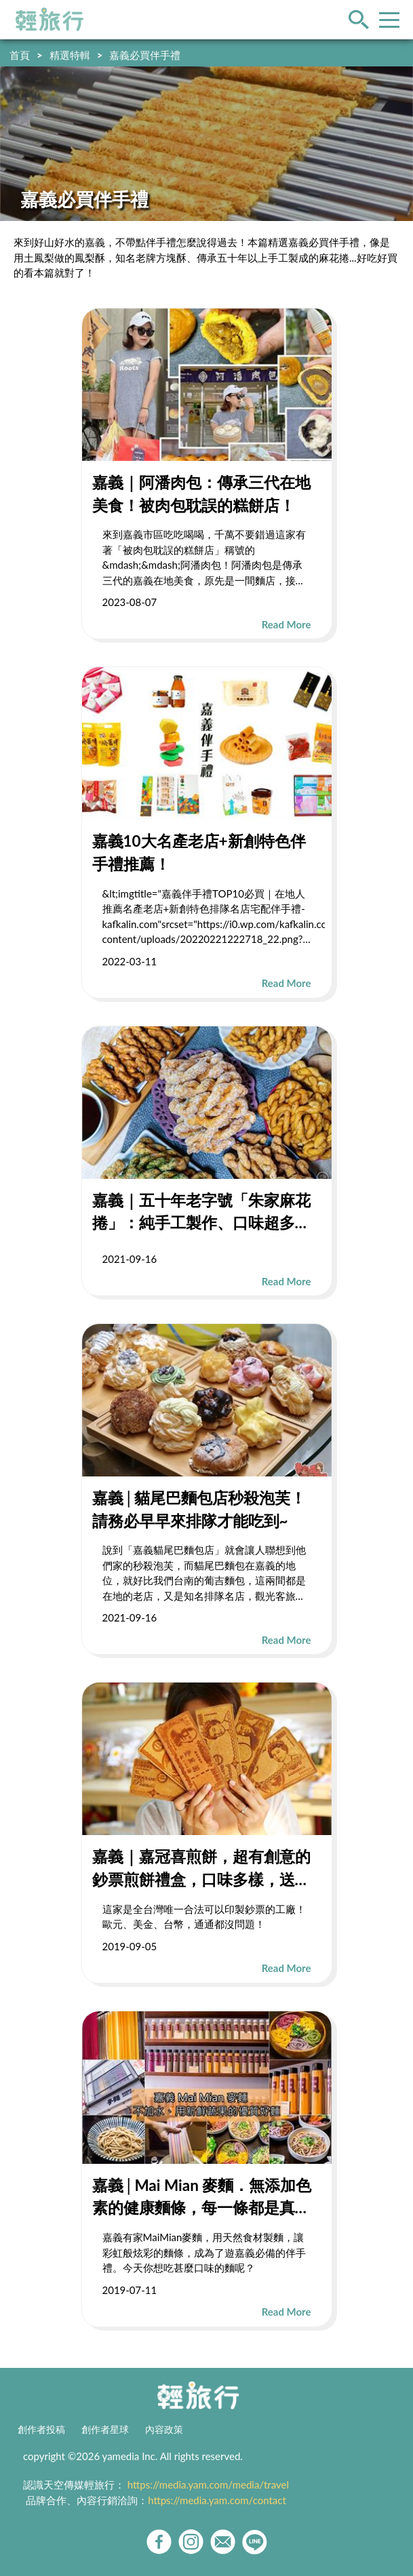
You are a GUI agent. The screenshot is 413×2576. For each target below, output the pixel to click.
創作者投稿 (41, 2429)
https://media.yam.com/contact (217, 2500)
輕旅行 (49, 20)
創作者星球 (105, 2429)
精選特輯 (70, 55)
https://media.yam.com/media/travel (208, 2484)
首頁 (19, 55)
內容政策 (164, 2429)
